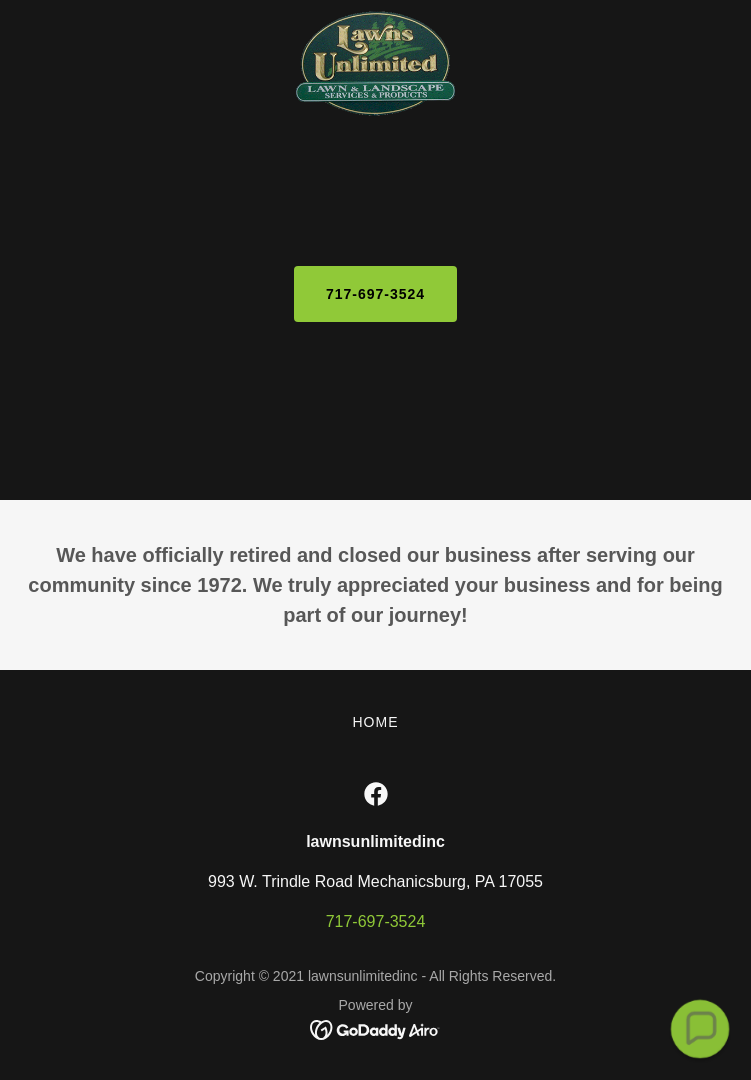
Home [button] (376, 722)
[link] (376, 16)
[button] (699, 1028)
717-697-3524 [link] (376, 921)
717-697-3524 (375, 294)
